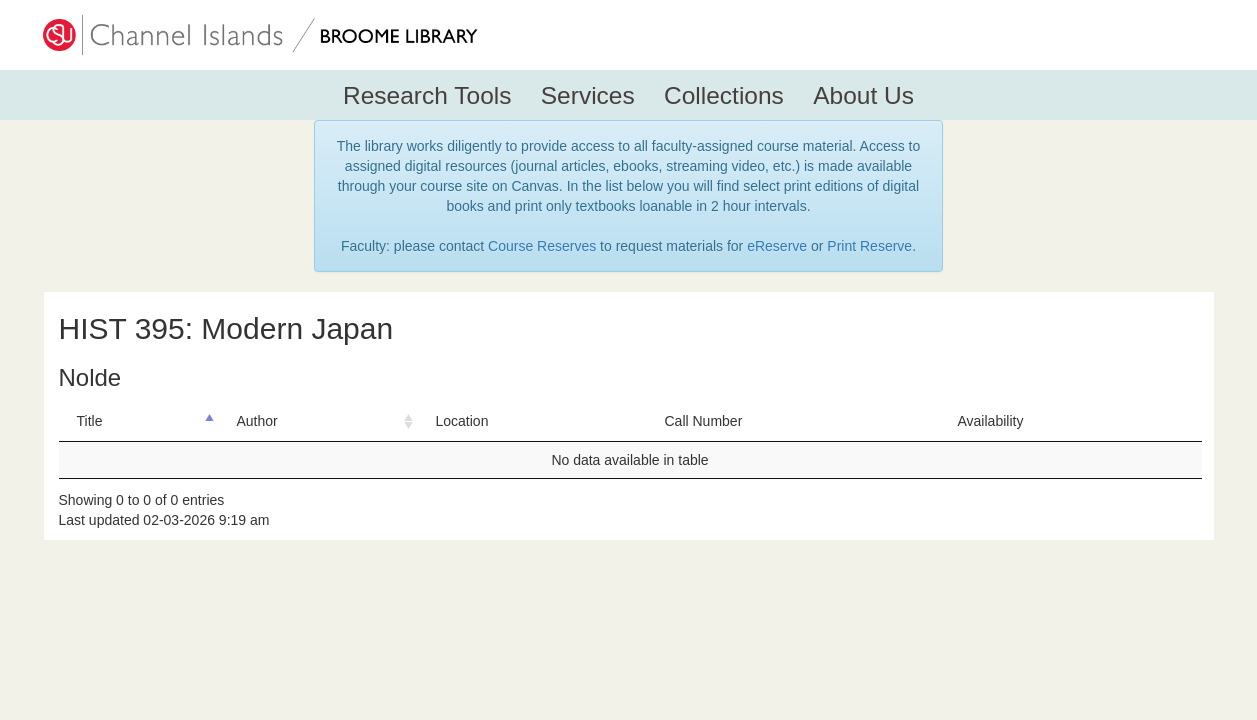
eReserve (777, 246)
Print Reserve (869, 246)
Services (588, 95)
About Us (863, 95)
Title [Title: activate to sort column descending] (90, 421)
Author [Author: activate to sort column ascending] (257, 421)
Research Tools (427, 95)
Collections (724, 95)
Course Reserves (542, 246)
